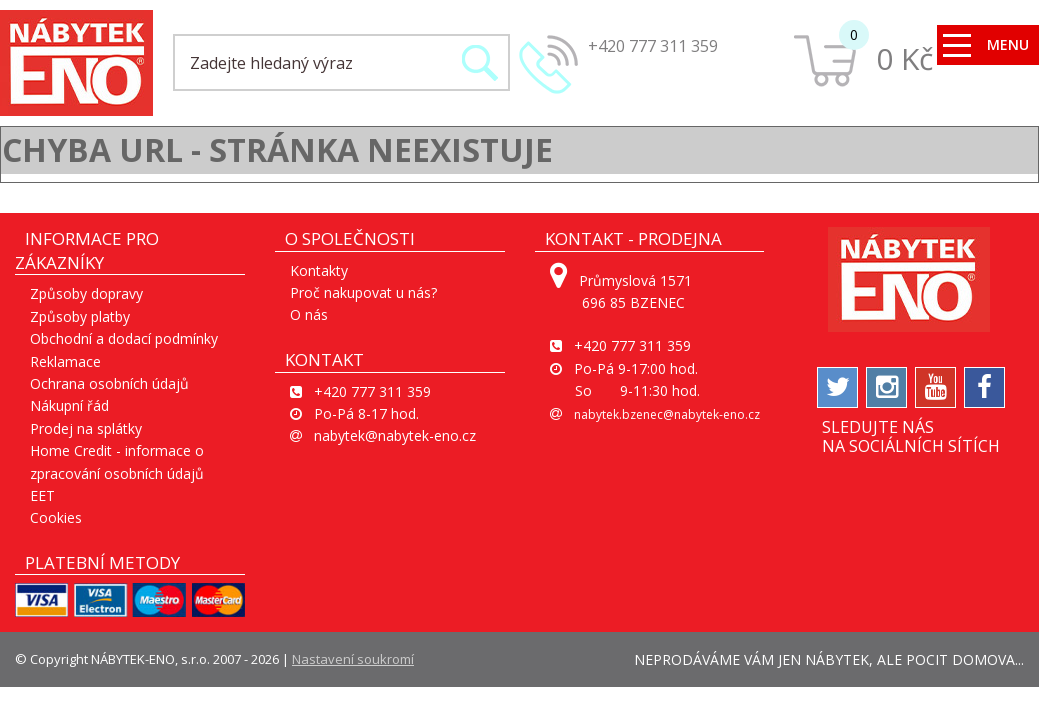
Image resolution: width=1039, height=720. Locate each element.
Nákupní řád (69, 405)
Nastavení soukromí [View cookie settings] (353, 659)
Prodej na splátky (86, 428)
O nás (309, 314)
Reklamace (65, 361)
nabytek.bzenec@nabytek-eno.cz (667, 414)
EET (42, 495)
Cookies (56, 517)
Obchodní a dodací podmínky (124, 338)
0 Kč (904, 58)
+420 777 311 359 (653, 46)
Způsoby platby (80, 316)
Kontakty (319, 270)
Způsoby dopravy (86, 293)
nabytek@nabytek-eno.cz (395, 435)
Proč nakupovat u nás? (363, 292)
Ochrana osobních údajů (109, 383)
